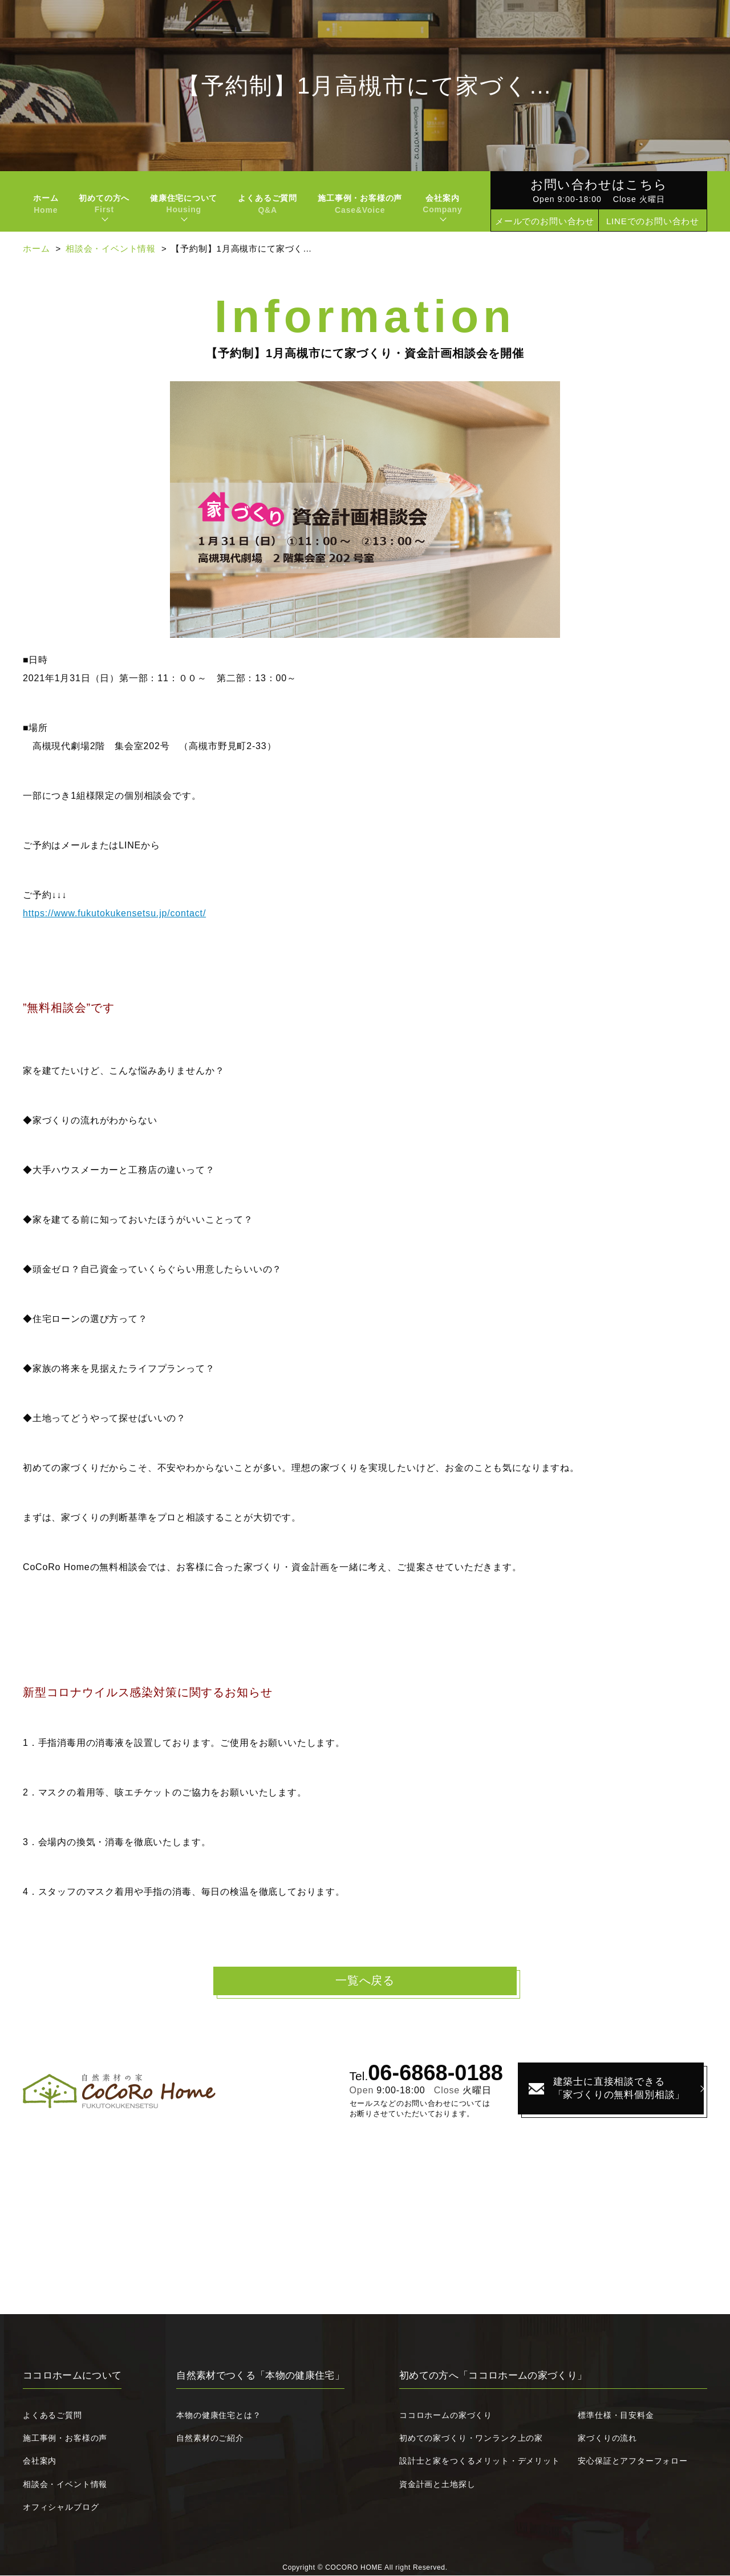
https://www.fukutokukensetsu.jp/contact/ (114, 913)
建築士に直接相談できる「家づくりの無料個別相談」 (607, 2088)
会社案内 (39, 2461)
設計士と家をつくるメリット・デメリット (479, 2461)
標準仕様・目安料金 (616, 2415)
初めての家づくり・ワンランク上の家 (471, 2438)
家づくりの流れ (607, 2438)
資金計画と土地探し (437, 2484)
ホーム (45, 204)
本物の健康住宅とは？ (218, 2415)
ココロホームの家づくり (445, 2415)
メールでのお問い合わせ (544, 221)
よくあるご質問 (267, 204)
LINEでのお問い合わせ (652, 221)
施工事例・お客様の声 (360, 204)
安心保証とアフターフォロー (633, 2461)
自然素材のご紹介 (210, 2438)
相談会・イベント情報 (111, 248)
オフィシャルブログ (61, 2507)
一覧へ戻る (365, 1981)
